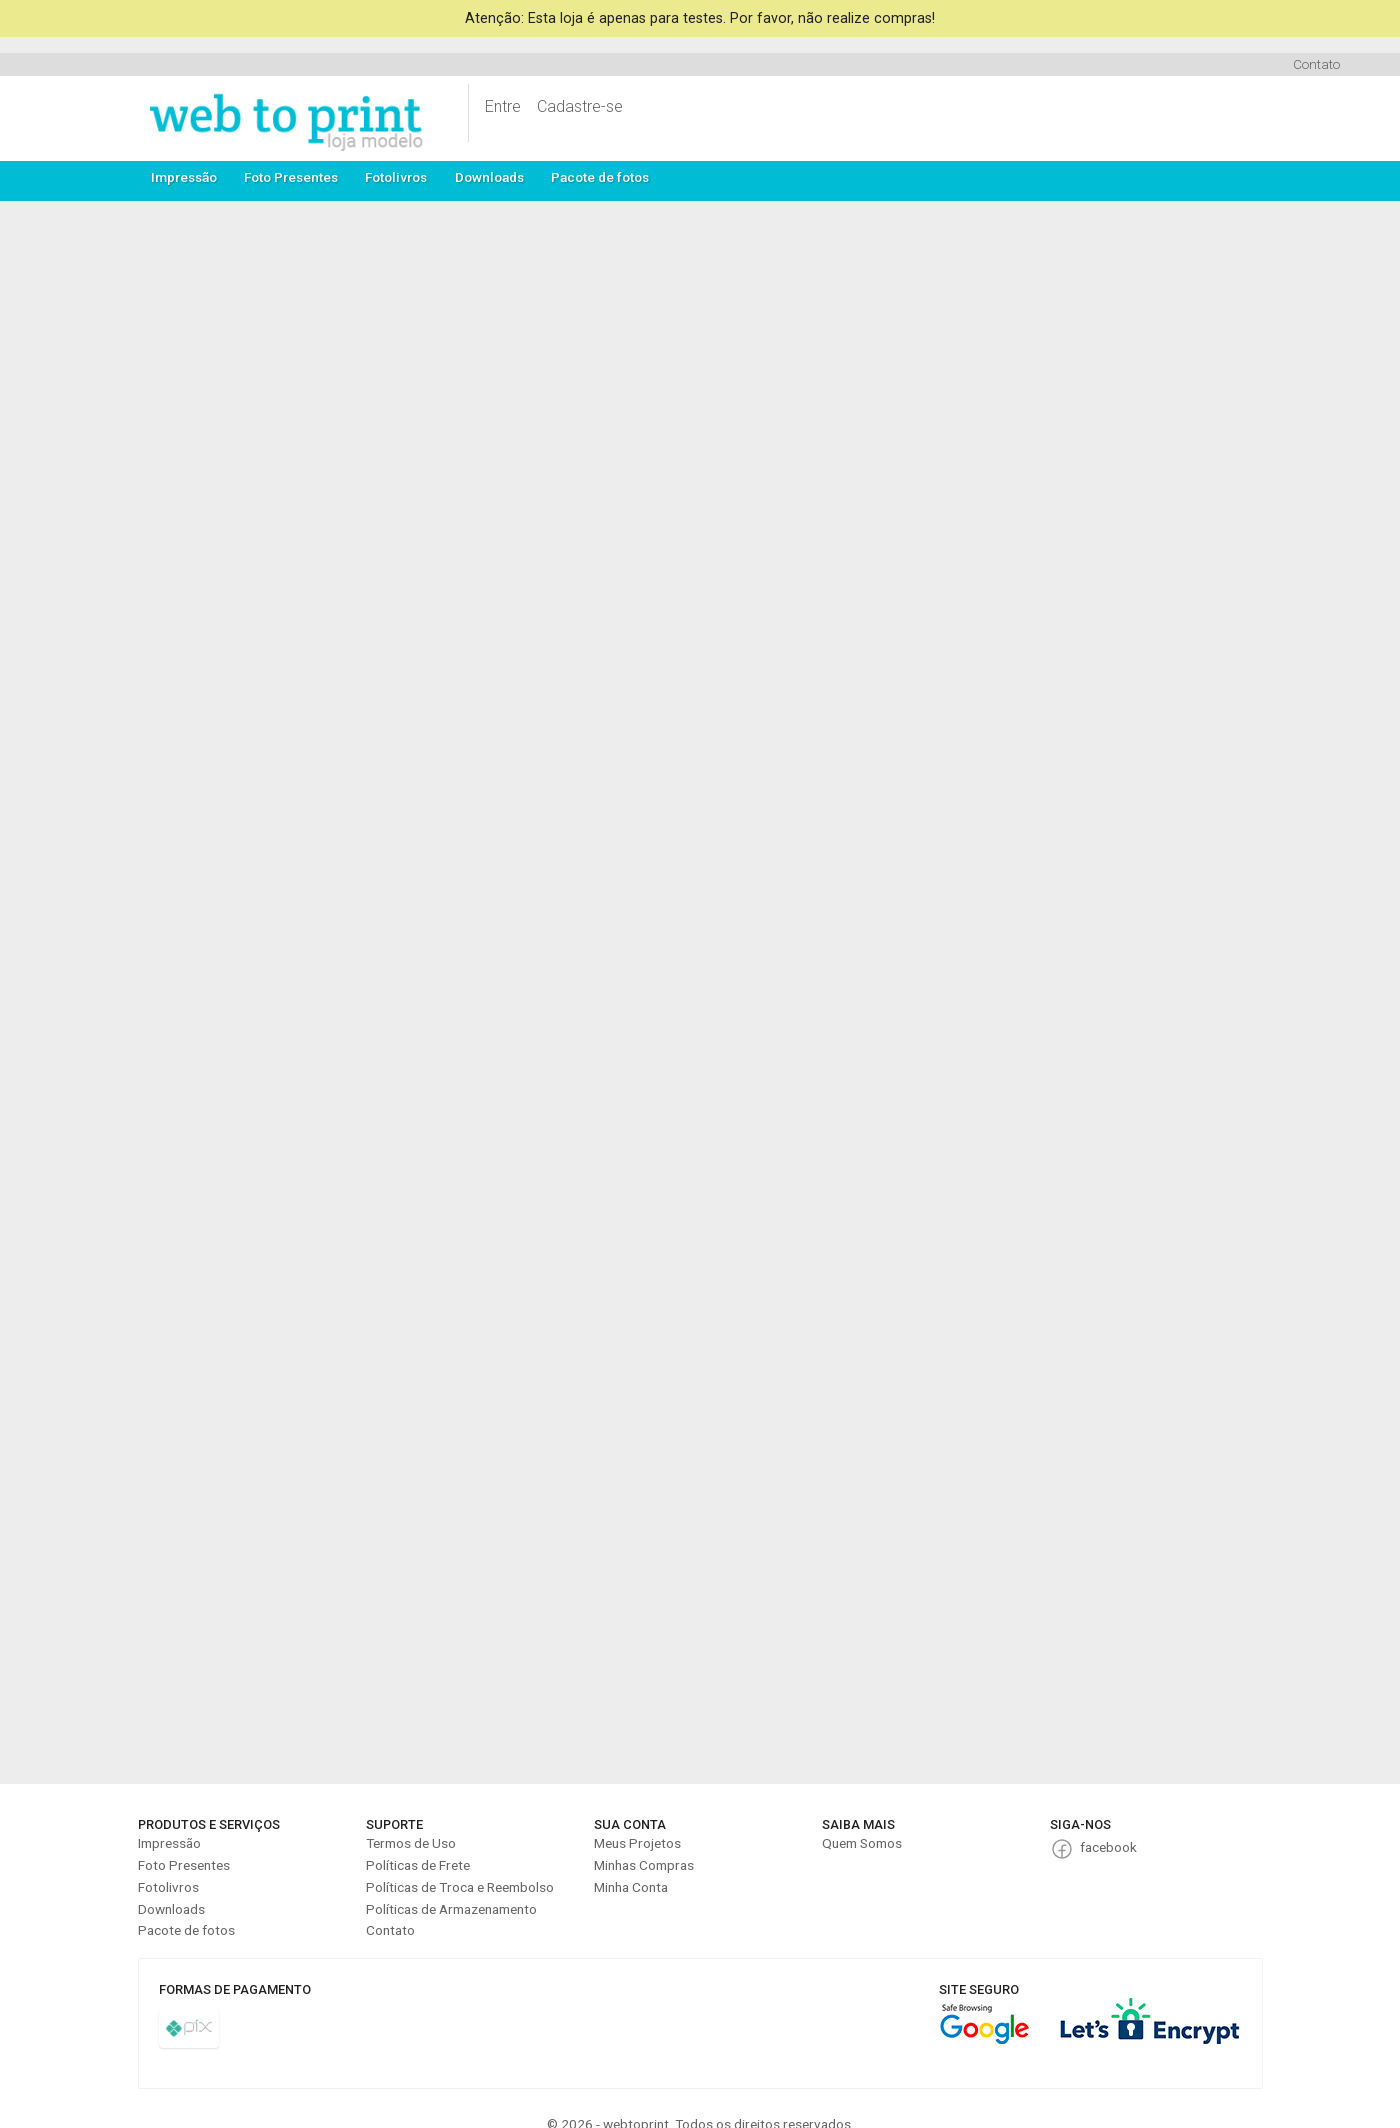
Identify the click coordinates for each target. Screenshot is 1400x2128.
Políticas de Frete (418, 1865)
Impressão (184, 177)
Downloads (489, 177)
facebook (1108, 1847)
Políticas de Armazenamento (451, 1909)
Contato (1316, 64)
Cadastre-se (580, 106)
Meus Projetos (637, 1843)
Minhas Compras (644, 1865)
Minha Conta (631, 1887)
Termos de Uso (411, 1843)
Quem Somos (862, 1843)
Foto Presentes (291, 177)
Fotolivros (396, 177)
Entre (503, 106)
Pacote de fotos (600, 177)
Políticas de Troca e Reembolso (460, 1887)
